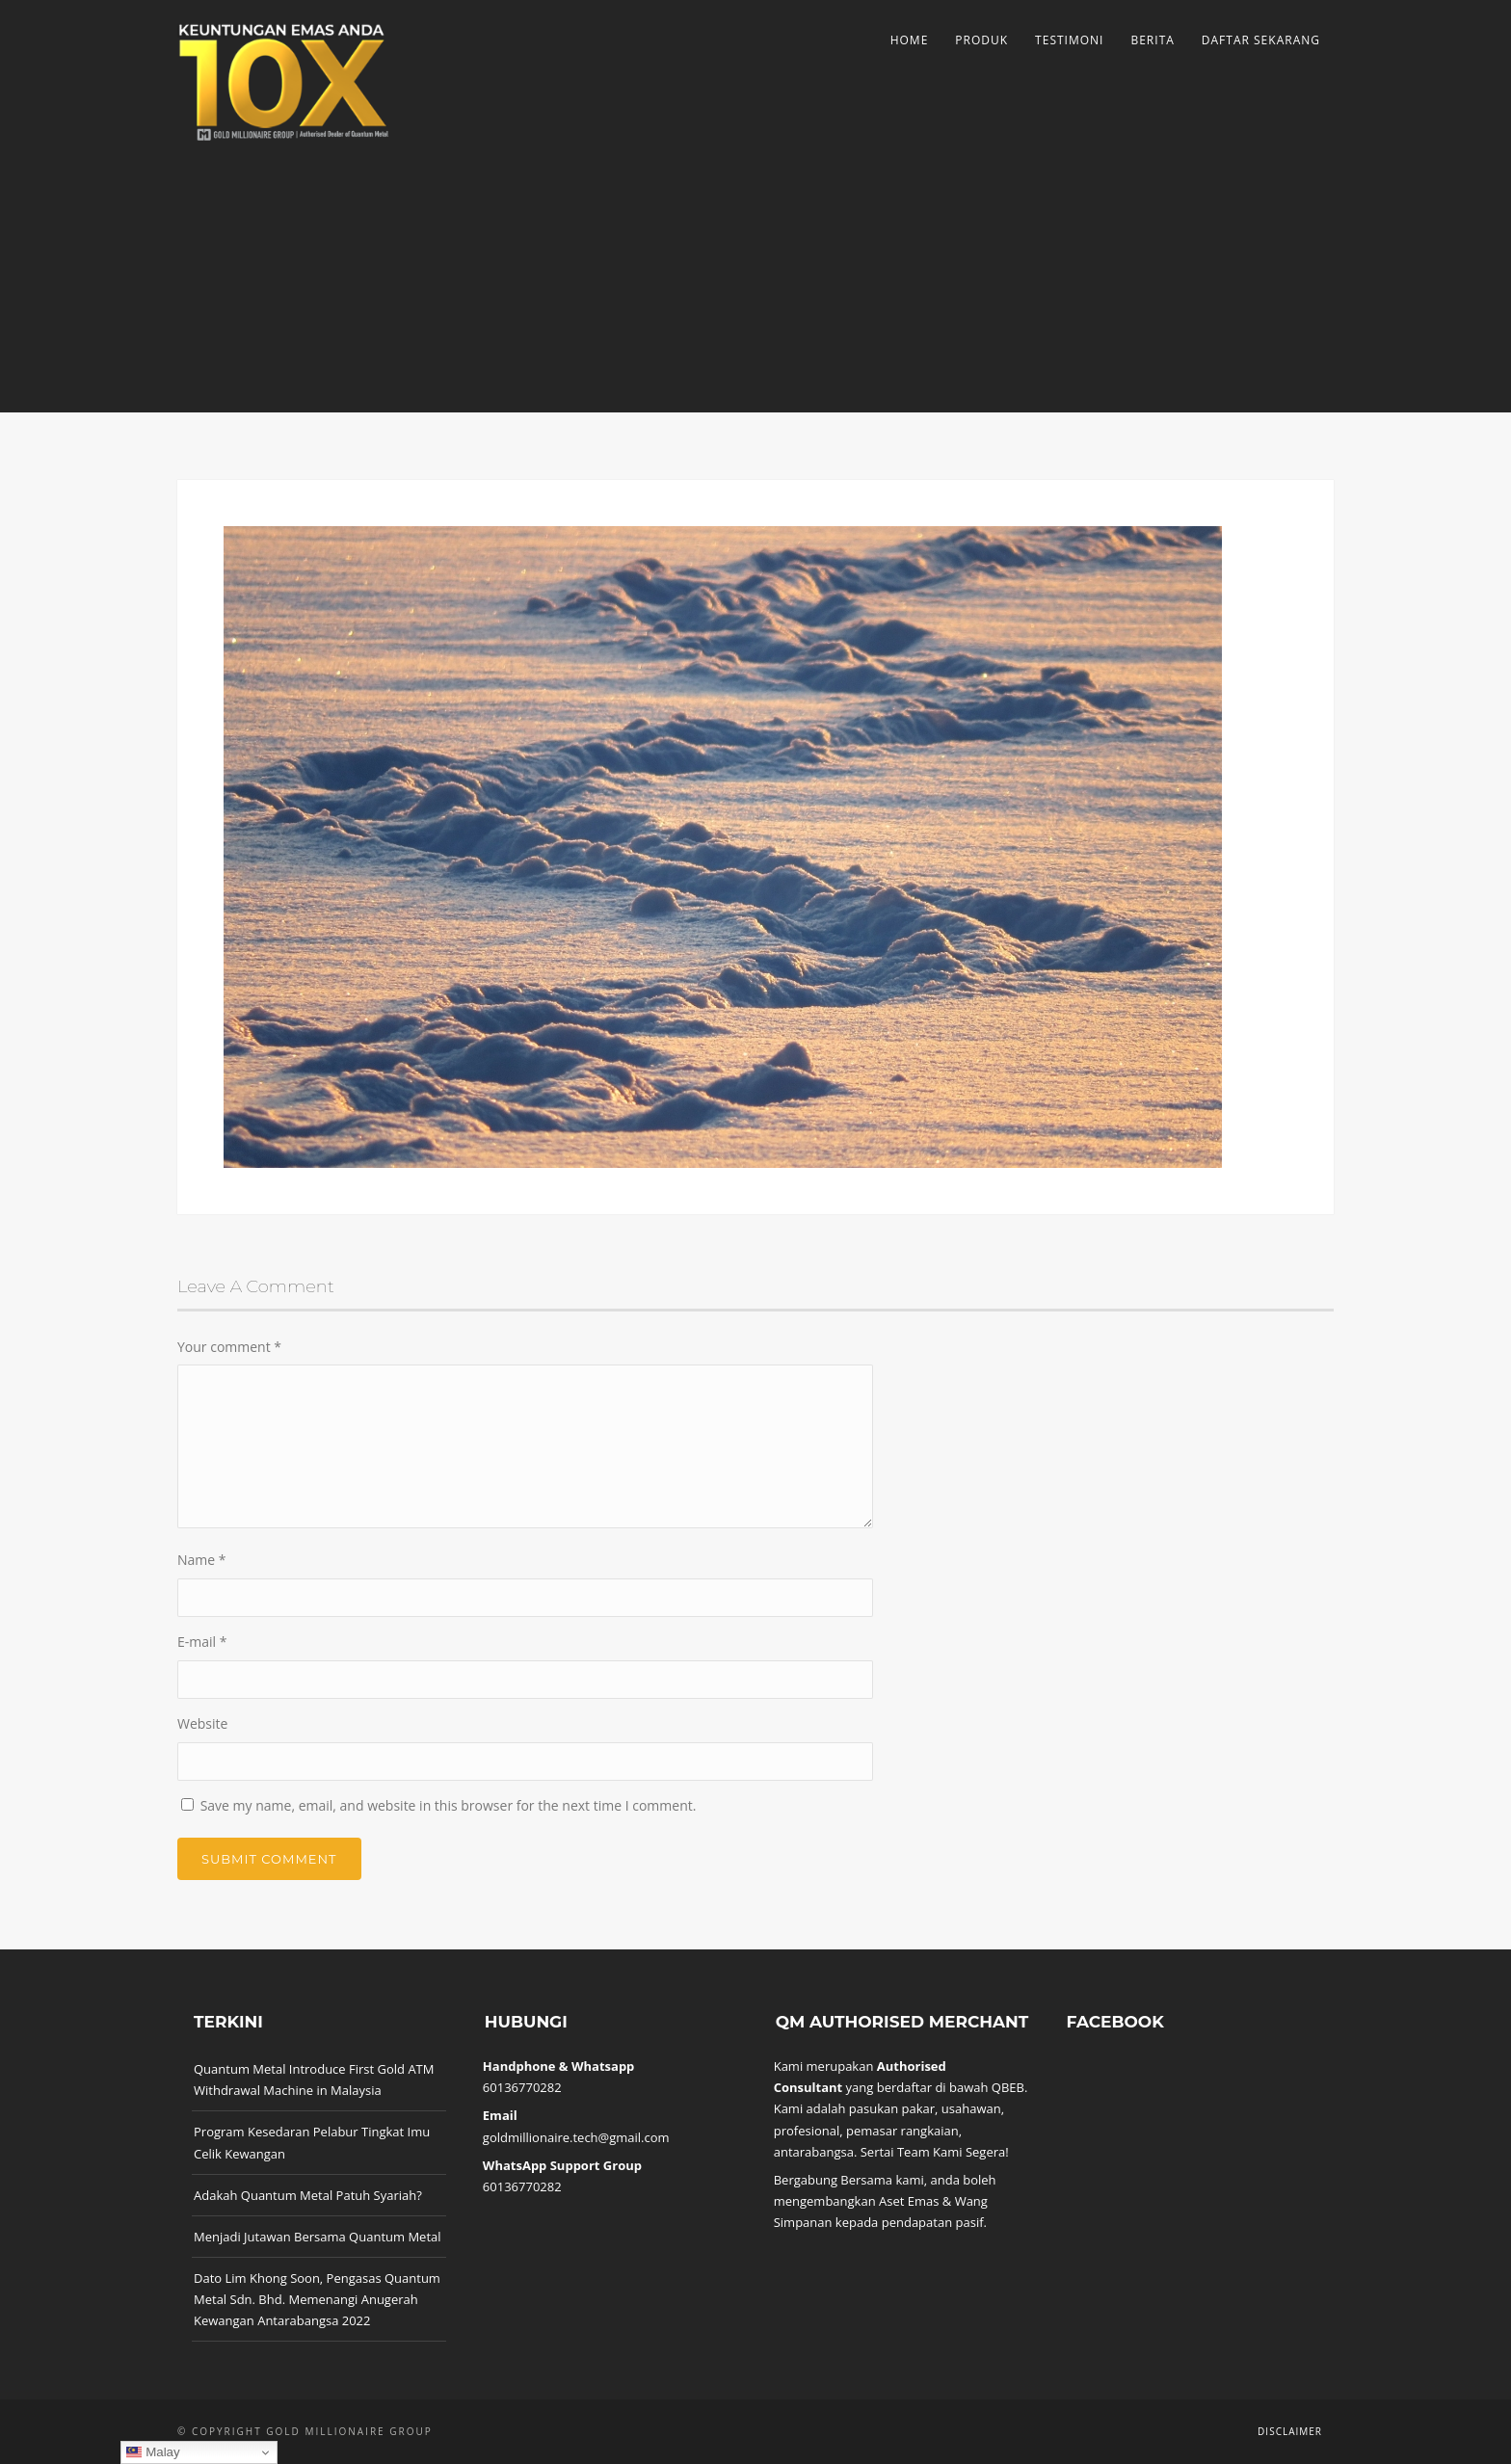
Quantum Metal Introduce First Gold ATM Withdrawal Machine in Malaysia (314, 2079)
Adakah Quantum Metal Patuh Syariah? (308, 2195)
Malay (152, 2452)
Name (201, 1559)
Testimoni (1069, 40)
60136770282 (522, 2087)
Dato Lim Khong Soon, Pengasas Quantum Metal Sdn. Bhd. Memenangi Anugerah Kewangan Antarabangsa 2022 (317, 2299)
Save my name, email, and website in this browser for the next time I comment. (448, 1805)
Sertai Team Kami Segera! (935, 2151)
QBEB (1008, 2087)
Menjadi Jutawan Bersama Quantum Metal (317, 2236)
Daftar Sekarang (1261, 40)
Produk (981, 40)
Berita (1152, 40)
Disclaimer (1290, 2431)
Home (909, 40)
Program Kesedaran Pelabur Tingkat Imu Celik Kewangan (312, 2142)
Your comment (229, 1347)
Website (202, 1723)
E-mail (201, 1641)
